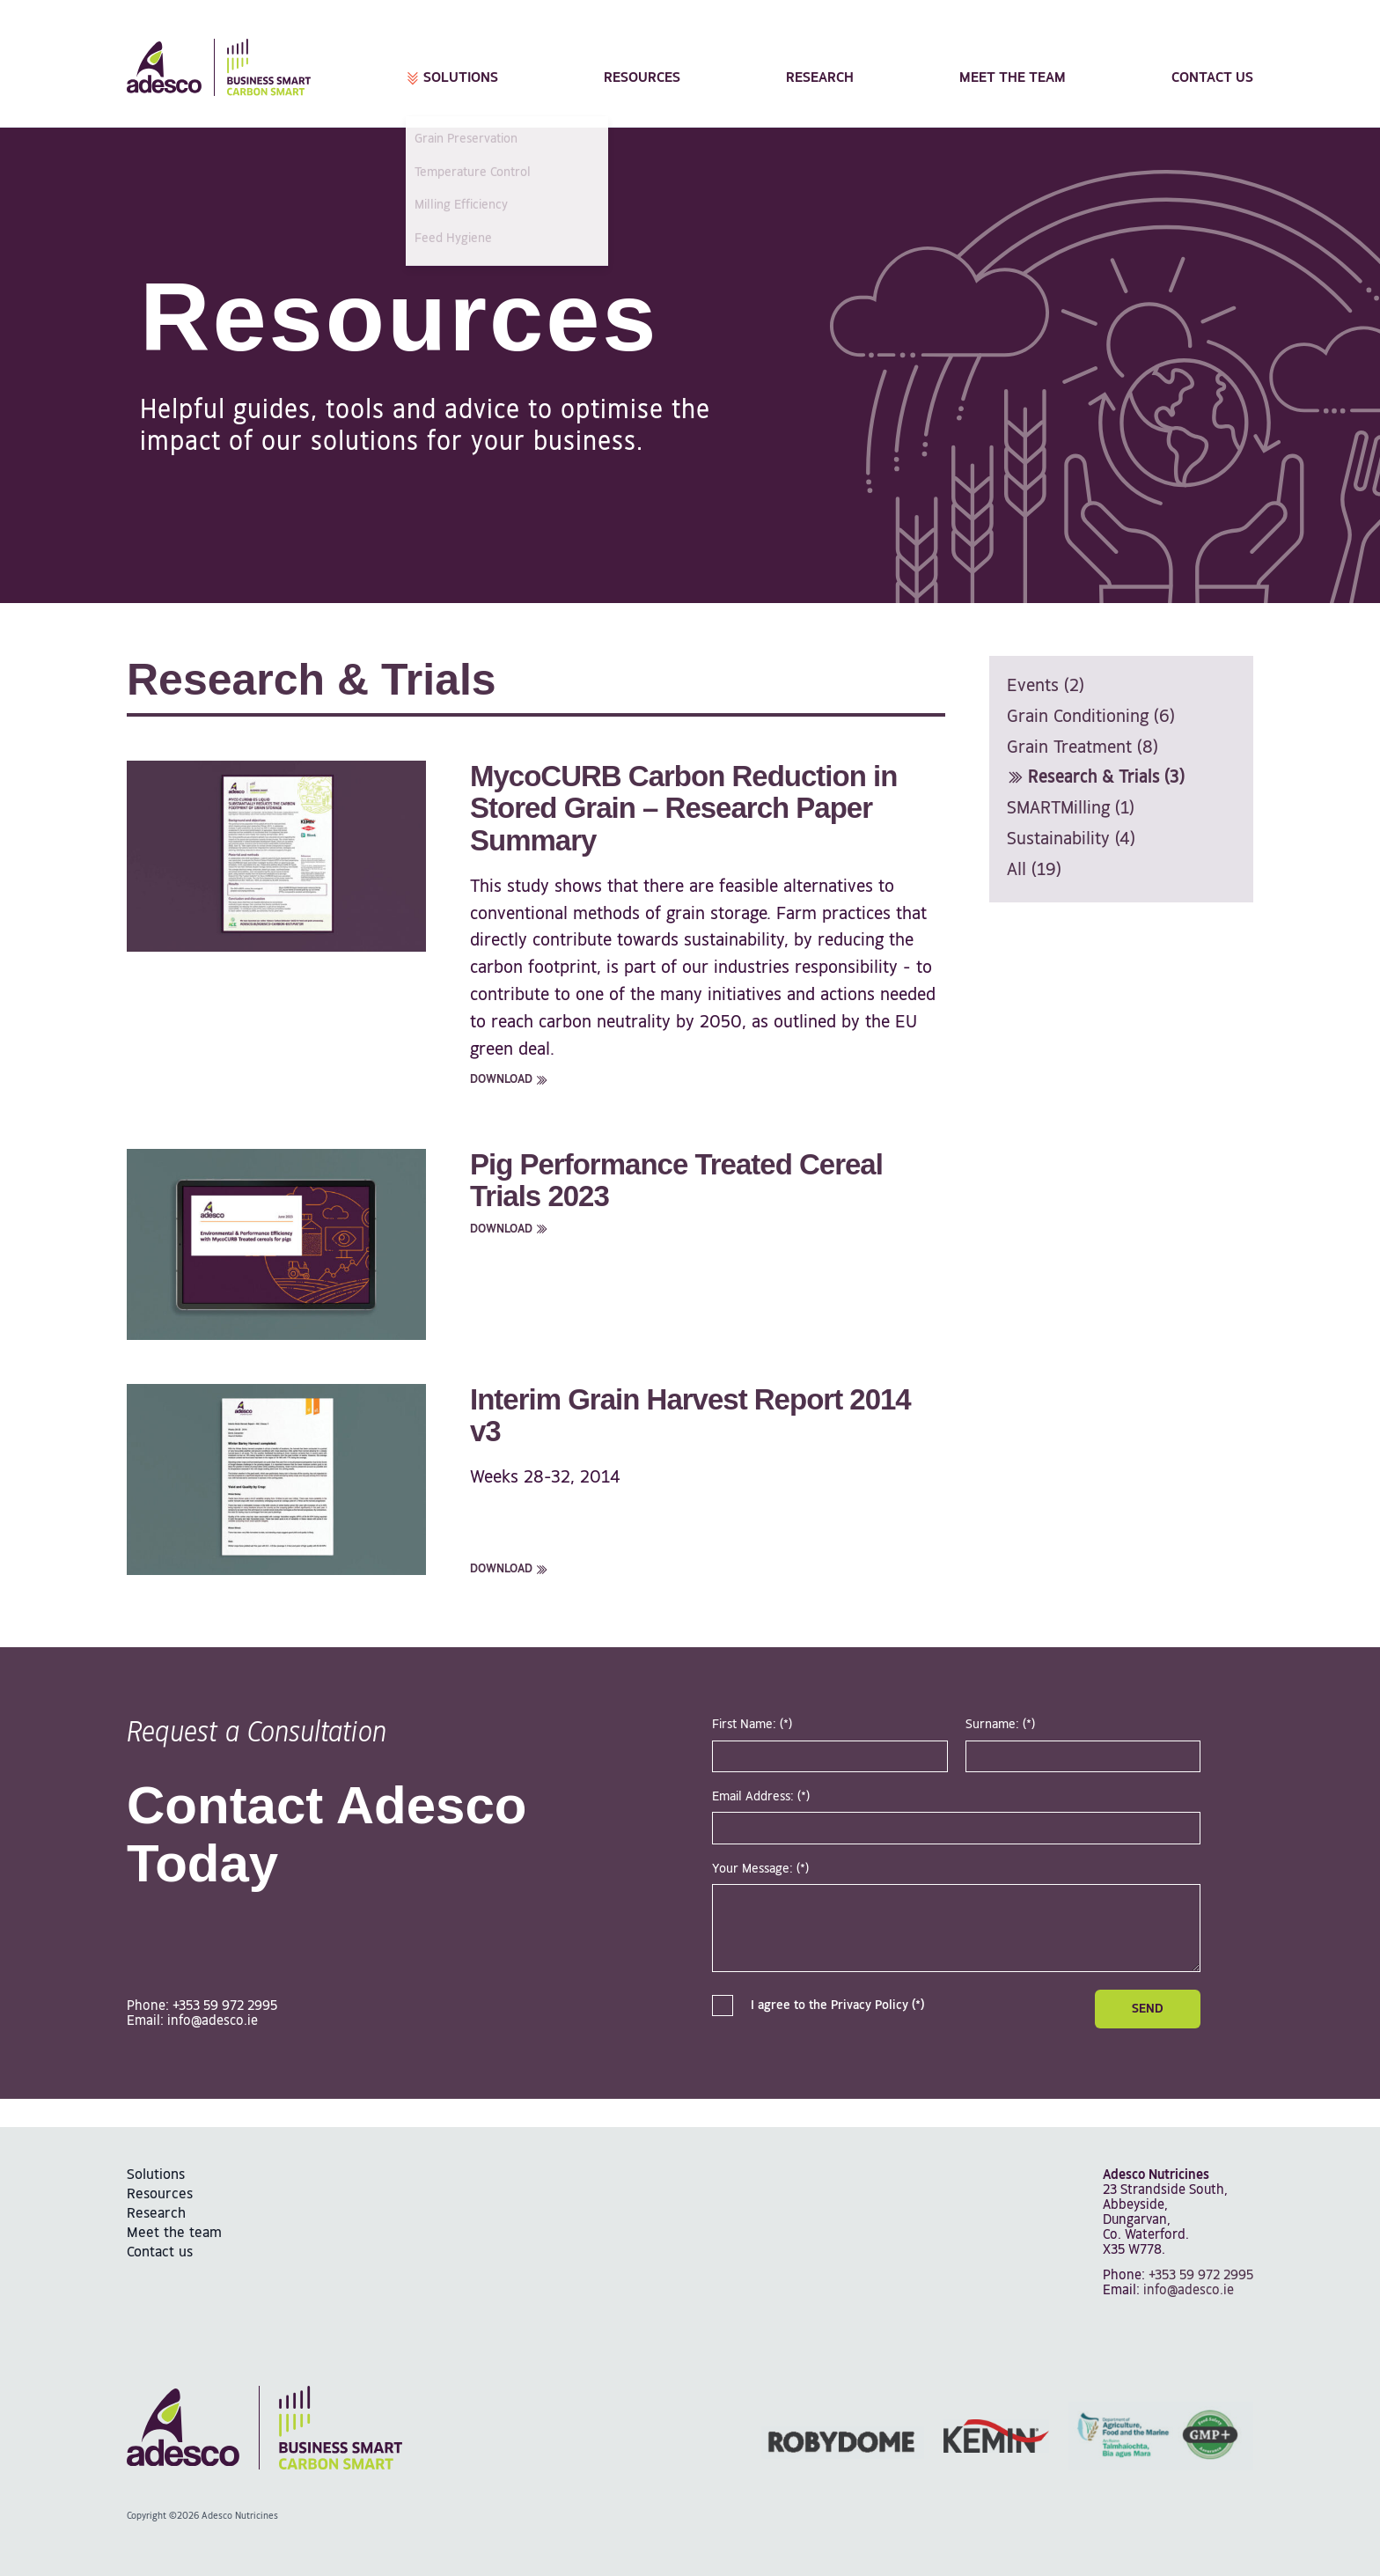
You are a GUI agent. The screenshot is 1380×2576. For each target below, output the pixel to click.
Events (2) (1045, 686)
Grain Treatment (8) (1082, 748)
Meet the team (1012, 77)
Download (509, 1079)
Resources (642, 77)
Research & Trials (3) (1096, 778)
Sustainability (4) (1071, 839)
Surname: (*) (1000, 1725)
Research (820, 77)
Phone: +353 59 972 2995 (202, 2006)
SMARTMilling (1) (1070, 808)
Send (1147, 2009)
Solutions (452, 78)
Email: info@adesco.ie (192, 2021)
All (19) (1034, 870)
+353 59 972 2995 (1201, 2275)
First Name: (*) (752, 1725)
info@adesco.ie (1188, 2290)
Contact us (1212, 77)
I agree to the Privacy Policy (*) (818, 2005)
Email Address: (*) (761, 1797)
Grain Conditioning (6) (1091, 717)
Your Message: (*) (760, 1869)
